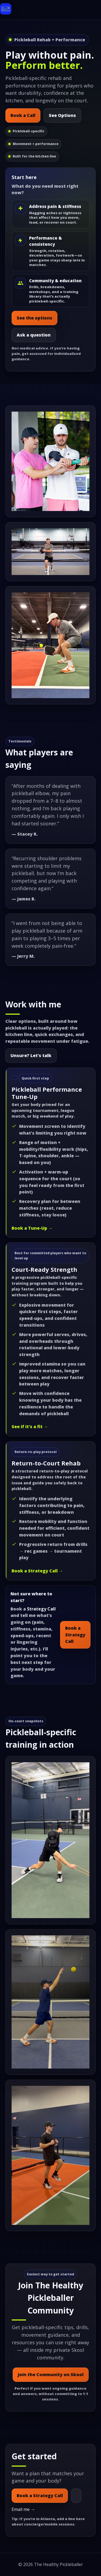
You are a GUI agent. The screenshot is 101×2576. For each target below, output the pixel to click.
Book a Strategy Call (75, 1635)
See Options (62, 115)
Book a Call (23, 115)
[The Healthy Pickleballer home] (5, 9)
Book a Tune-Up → (32, 1228)
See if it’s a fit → (30, 1427)
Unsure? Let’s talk (31, 1055)
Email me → (23, 2509)
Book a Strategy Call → (37, 1571)
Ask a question (34, 335)
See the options (34, 318)
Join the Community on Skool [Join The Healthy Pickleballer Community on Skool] (50, 2374)
